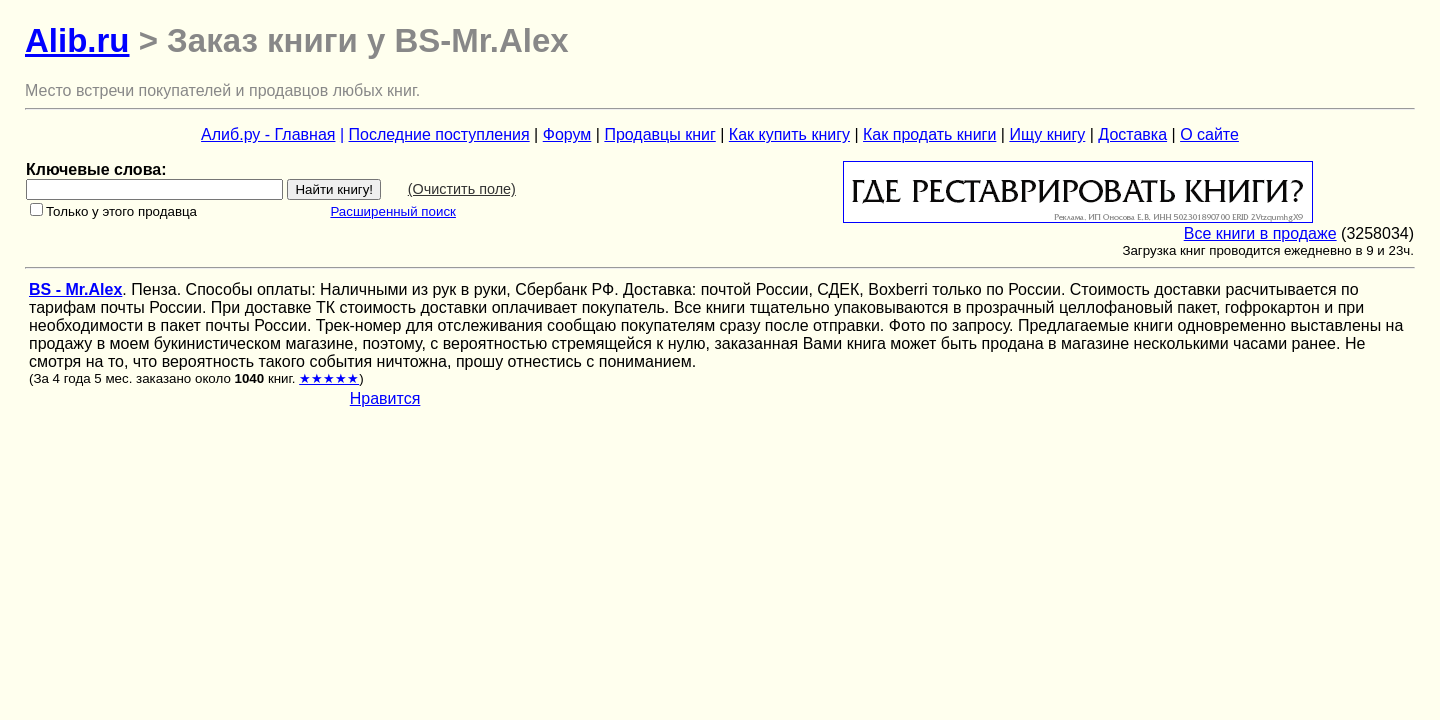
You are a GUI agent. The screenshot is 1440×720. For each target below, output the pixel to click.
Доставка (1132, 134)
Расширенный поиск (393, 211)
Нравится (385, 398)
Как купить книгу (789, 134)
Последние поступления (439, 134)
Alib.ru (77, 40)
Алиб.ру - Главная (268, 134)
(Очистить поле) (462, 189)
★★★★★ (329, 378)
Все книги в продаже (1260, 233)
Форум (567, 134)
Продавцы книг (659, 134)
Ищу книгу (1047, 134)
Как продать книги (929, 134)
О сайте (1209, 134)
